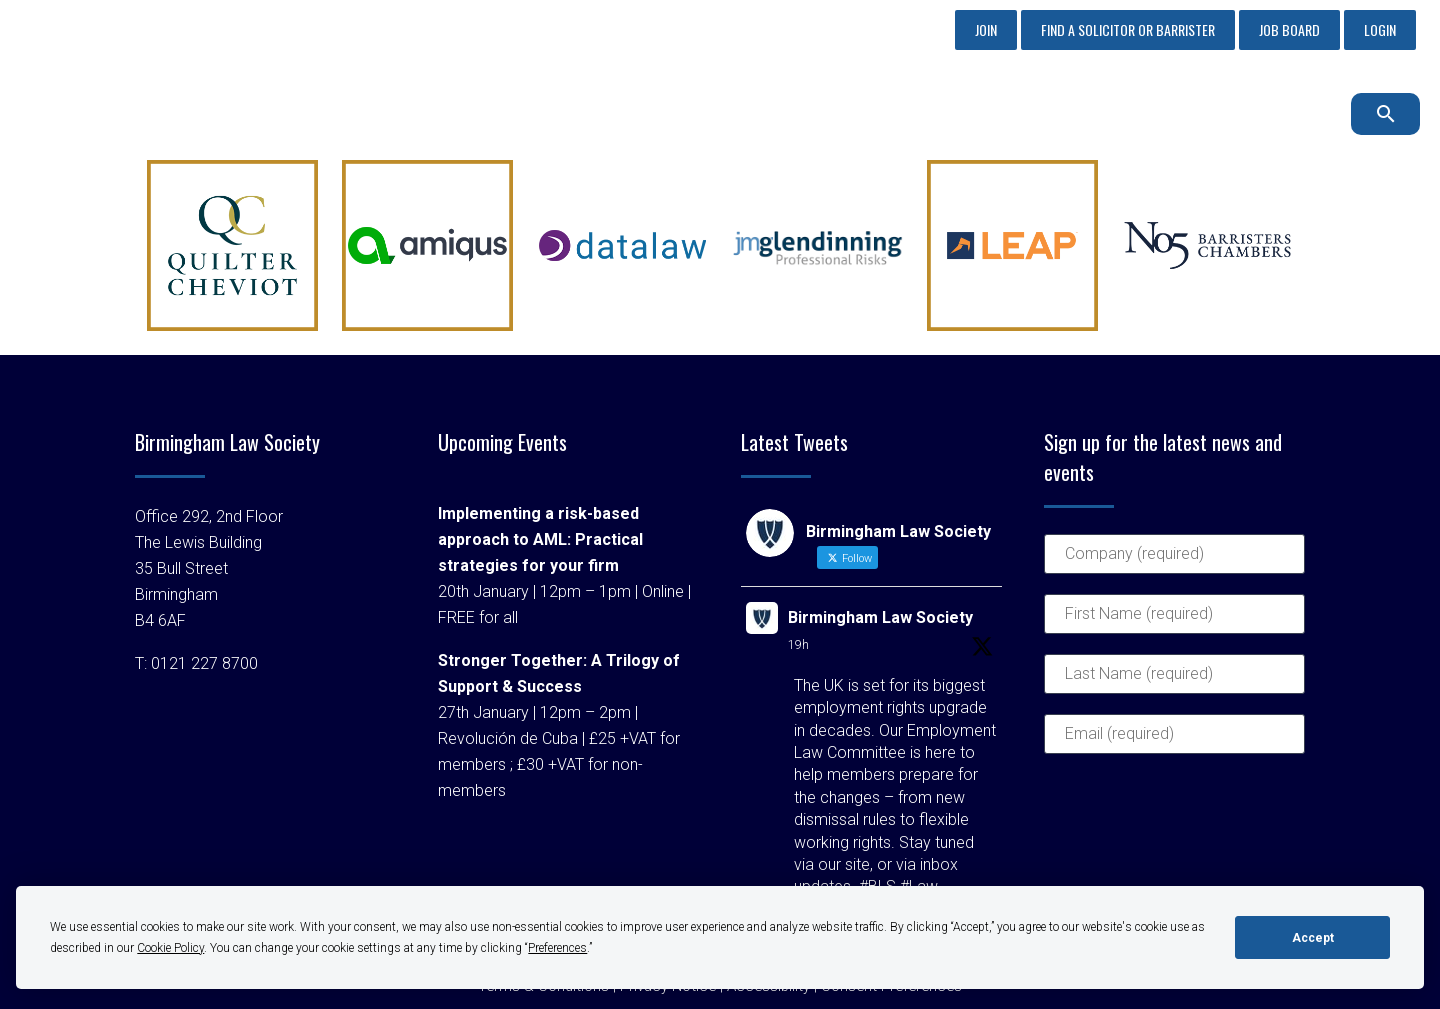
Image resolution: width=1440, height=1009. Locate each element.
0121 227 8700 (128, 29)
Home (488, 113)
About (569, 113)
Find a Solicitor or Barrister (1128, 29)
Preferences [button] (557, 948)
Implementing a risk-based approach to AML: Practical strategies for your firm (540, 539)
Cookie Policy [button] (170, 948)
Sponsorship (674, 113)
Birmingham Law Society (880, 617)
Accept (1313, 938)
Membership (803, 113)
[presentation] (1126, 846)
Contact (1294, 113)
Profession (927, 113)
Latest (1205, 113)
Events (1031, 113)
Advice (1119, 113)
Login (1380, 29)
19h (798, 645)
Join (986, 29)
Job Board (1289, 29)
